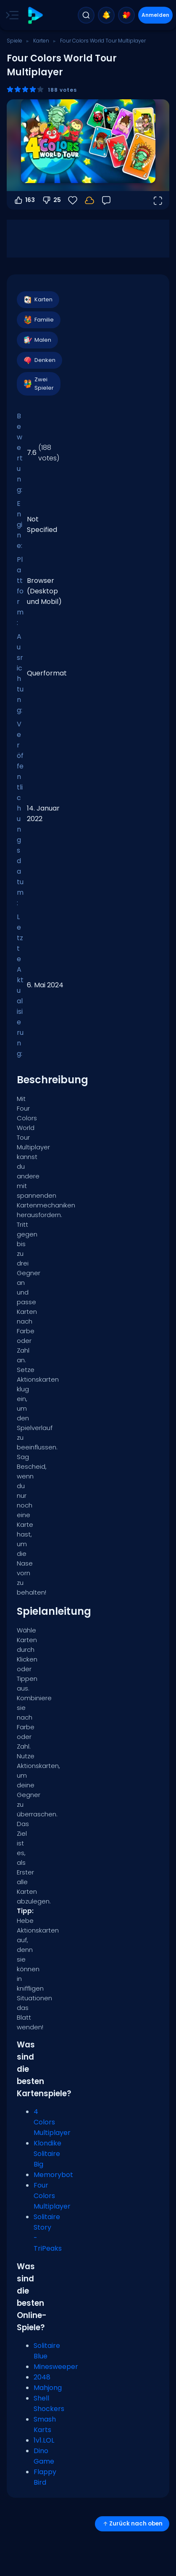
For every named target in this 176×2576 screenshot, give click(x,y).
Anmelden (155, 15)
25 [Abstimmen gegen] (51, 200)
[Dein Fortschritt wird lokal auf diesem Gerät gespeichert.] (89, 200)
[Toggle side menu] (10, 15)
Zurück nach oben (132, 2524)
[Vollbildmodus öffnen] (157, 200)
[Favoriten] (73, 200)
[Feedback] (106, 200)
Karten (41, 40)
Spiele (14, 40)
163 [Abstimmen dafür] (24, 200)
